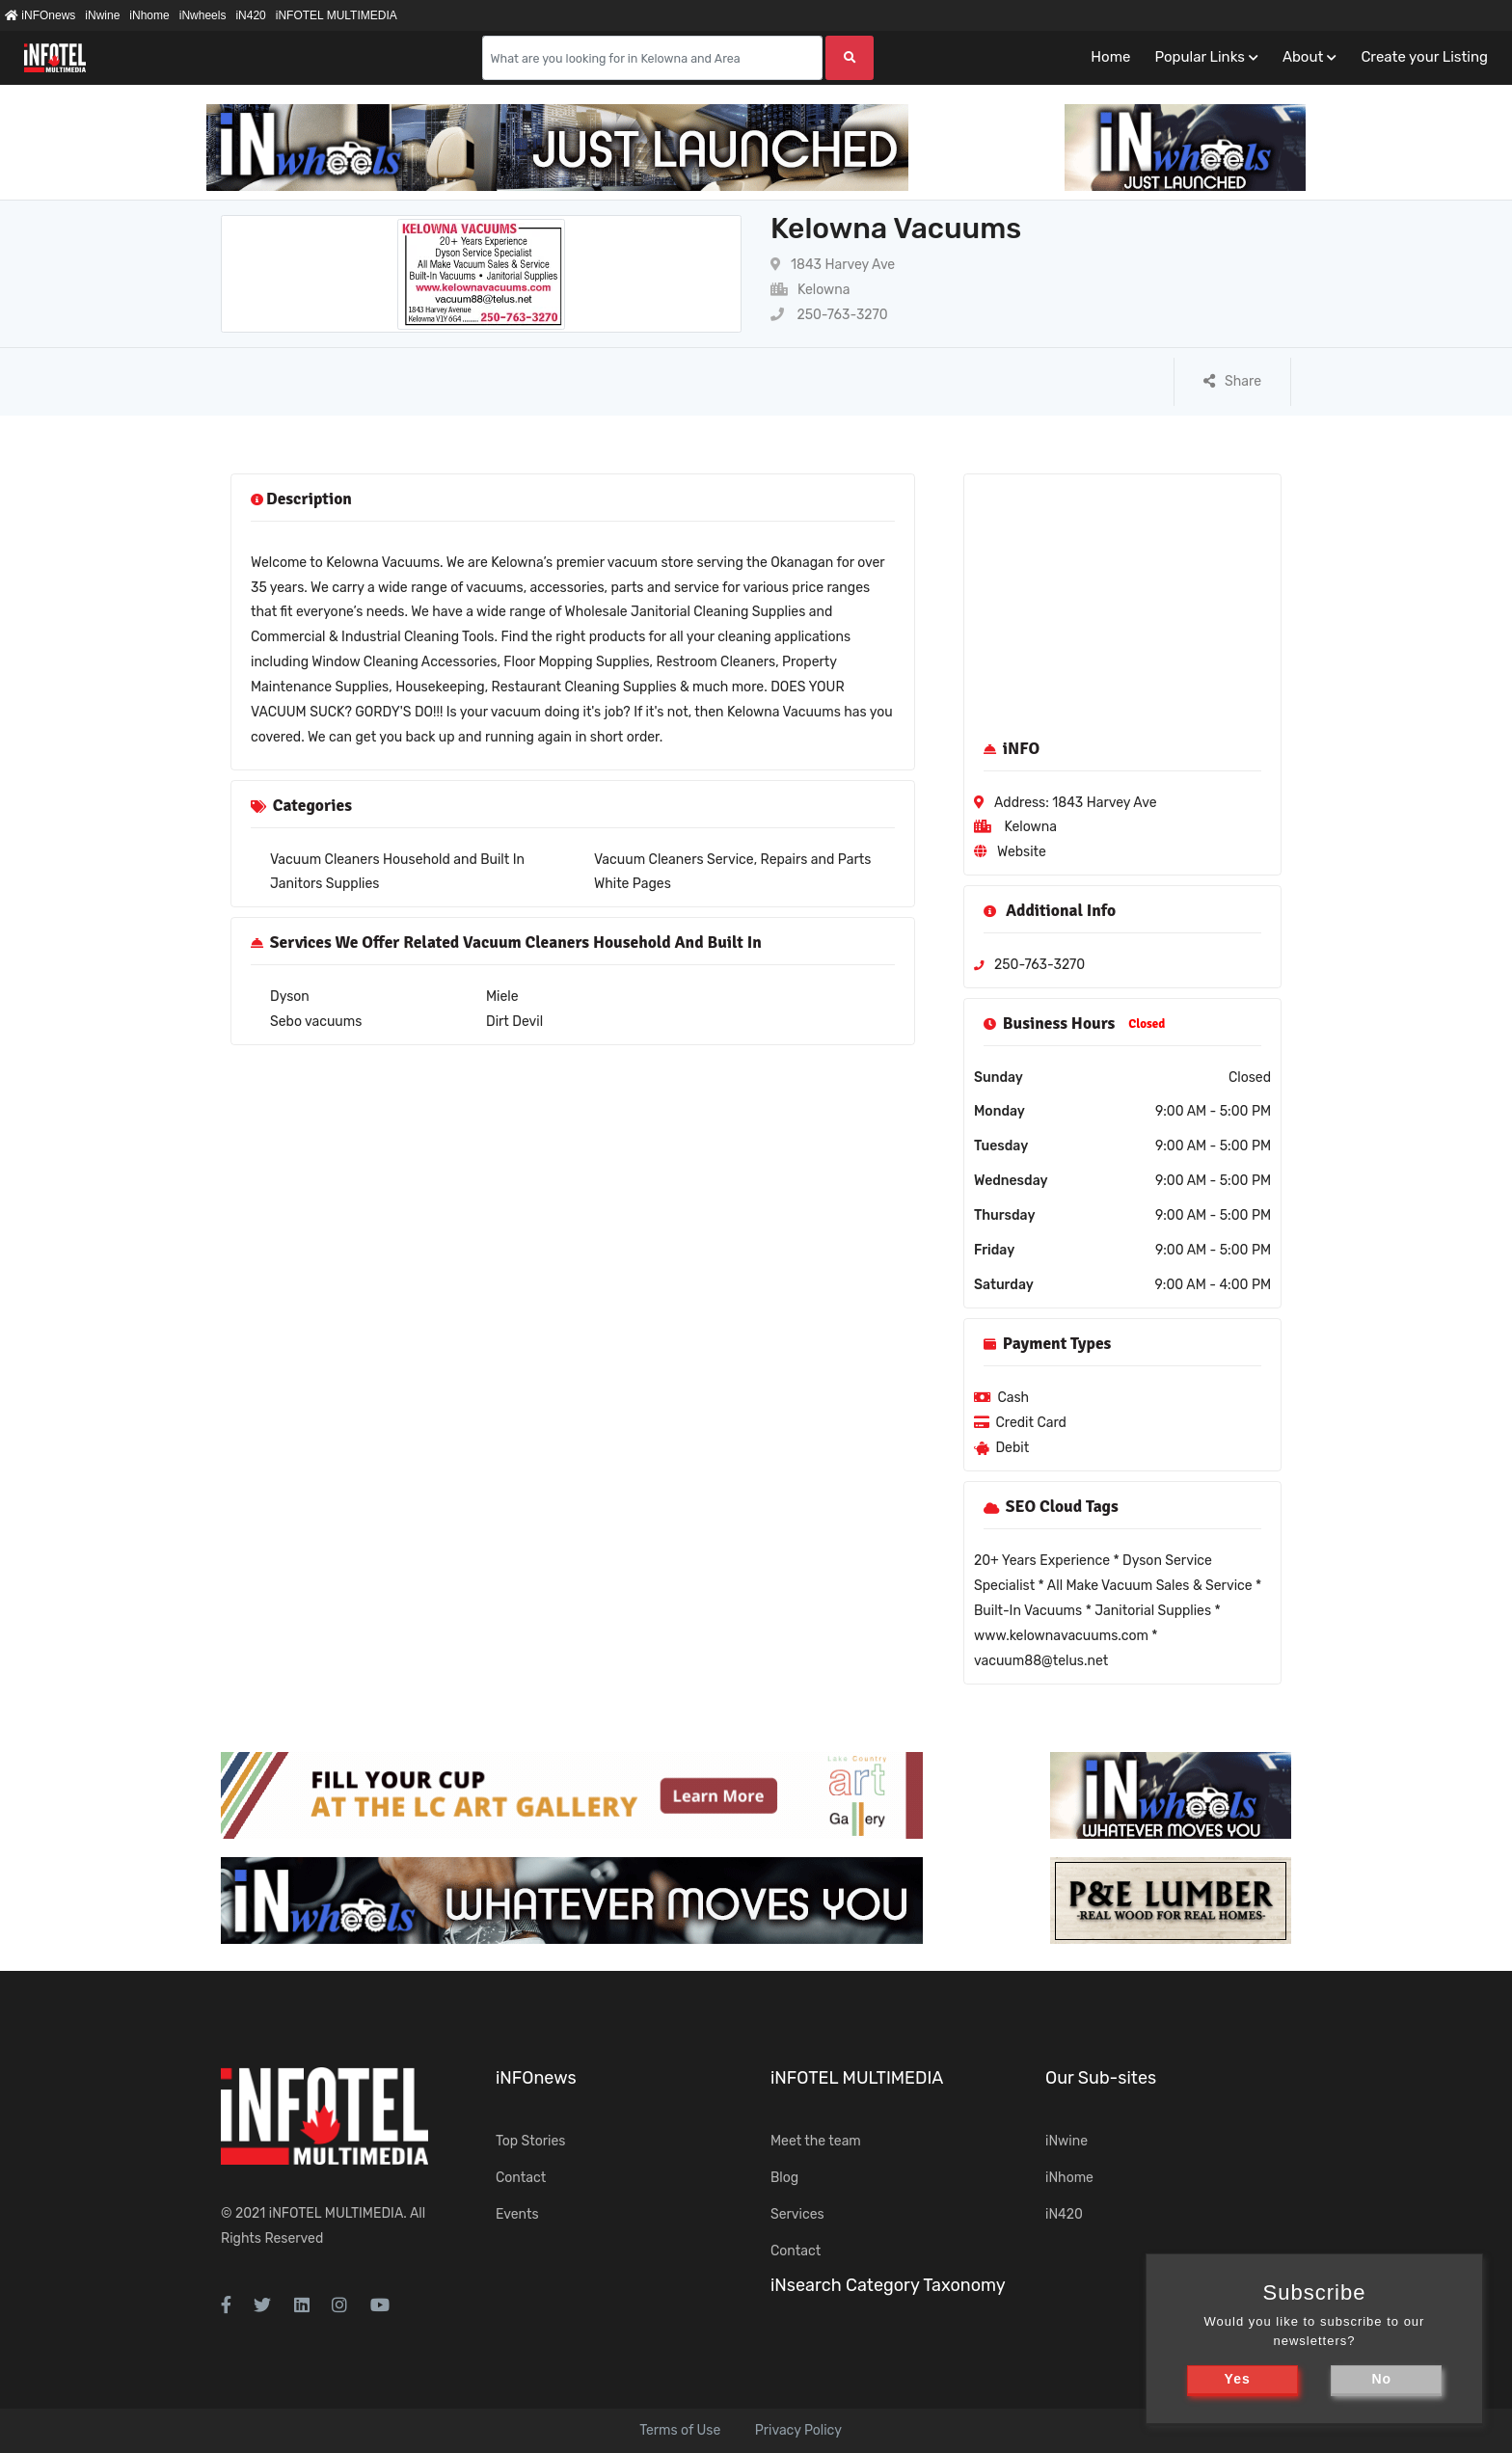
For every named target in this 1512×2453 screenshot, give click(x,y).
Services (797, 2214)
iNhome (149, 15)
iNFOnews (40, 15)
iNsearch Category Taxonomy (888, 2285)
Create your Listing (1424, 57)
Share (1232, 381)
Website (1021, 852)
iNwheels (203, 15)
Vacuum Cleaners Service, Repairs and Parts (732, 859)
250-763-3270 (829, 315)
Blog (784, 2178)
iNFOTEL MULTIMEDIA (336, 15)
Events (517, 2214)
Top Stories (530, 2141)
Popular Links (1199, 57)
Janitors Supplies (324, 884)
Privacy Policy (798, 2430)
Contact (521, 2178)
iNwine (102, 15)
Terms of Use (679, 2430)
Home (1110, 57)
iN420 (250, 15)
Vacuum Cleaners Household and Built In (397, 859)
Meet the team (815, 2141)
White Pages (632, 884)
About (1302, 57)
